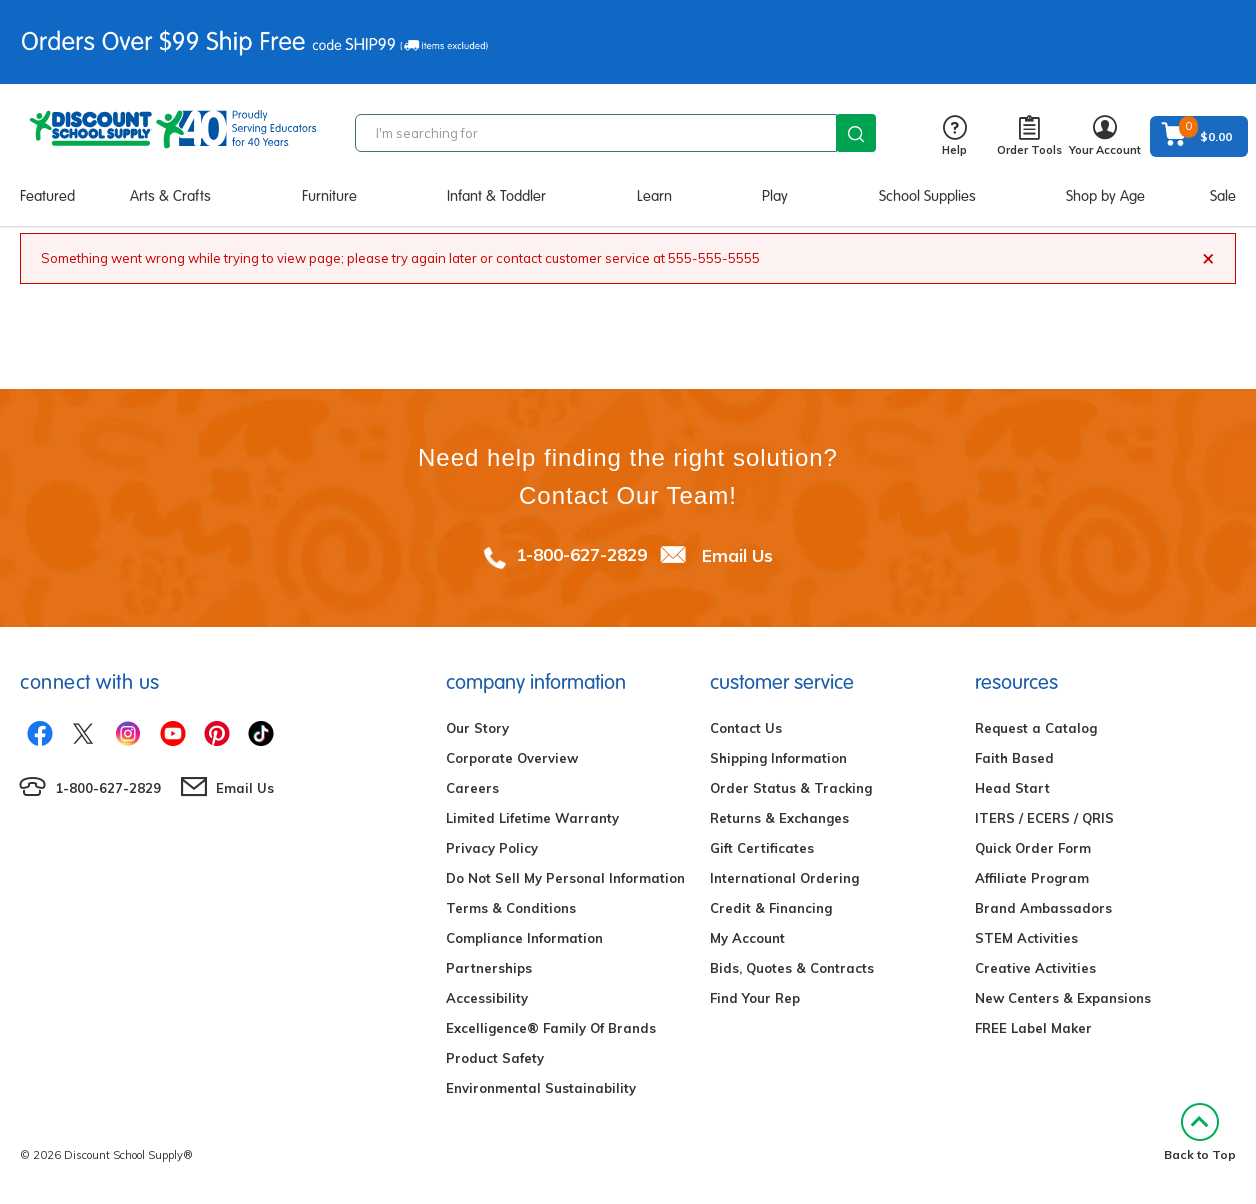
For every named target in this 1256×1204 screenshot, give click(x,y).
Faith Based (1014, 758)
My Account (747, 938)
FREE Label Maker (1033, 1028)
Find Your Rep (755, 998)
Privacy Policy (492, 848)
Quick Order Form (1033, 848)
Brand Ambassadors (1043, 908)
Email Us (737, 554)
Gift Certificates (762, 848)
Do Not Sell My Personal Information (565, 878)
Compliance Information (524, 938)
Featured (47, 196)
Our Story (477, 728)
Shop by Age (1105, 196)
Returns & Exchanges (779, 818)
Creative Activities (1035, 968)
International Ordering (784, 878)
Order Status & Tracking (791, 788)
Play (775, 196)
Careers (472, 788)
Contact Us (746, 728)
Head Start (1012, 788)
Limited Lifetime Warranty (532, 818)
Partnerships (489, 968)
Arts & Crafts (170, 196)
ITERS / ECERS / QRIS (1044, 818)
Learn (654, 196)
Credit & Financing (771, 908)
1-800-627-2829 (581, 554)
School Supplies (927, 196)
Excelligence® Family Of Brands (551, 1028)
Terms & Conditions (511, 908)
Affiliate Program (1032, 878)
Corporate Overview (512, 758)
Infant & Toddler (496, 196)
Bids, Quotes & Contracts (792, 968)
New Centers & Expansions (1063, 998)
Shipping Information (778, 758)
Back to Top (1200, 1132)
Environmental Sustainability (541, 1088)
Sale (1223, 196)
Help (954, 136)
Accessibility (487, 998)
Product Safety (495, 1058)
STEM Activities (1026, 938)
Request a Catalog (1036, 728)
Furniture (329, 196)
